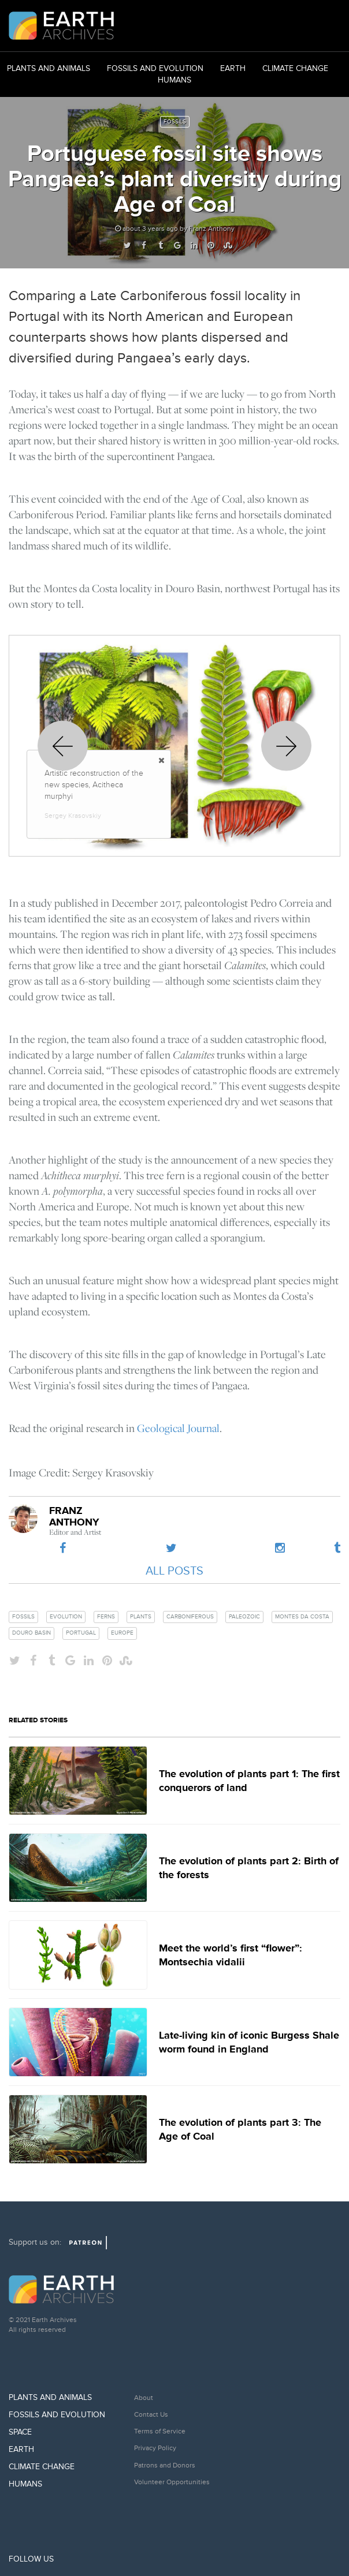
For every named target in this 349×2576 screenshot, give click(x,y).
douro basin (31, 1632)
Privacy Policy (155, 2448)
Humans (174, 80)
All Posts (174, 1571)
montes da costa (302, 1616)
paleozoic (244, 1616)
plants (140, 1616)
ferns (106, 1616)
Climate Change (295, 68)
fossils (23, 1616)
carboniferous (190, 1616)
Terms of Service (159, 2431)
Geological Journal (178, 1427)
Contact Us (151, 2414)
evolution (66, 1616)
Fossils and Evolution (155, 68)
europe (122, 1632)
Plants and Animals (48, 68)
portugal (81, 1632)
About (143, 2398)
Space (20, 2432)
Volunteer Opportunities (172, 2482)
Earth (233, 68)
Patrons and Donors (164, 2465)
